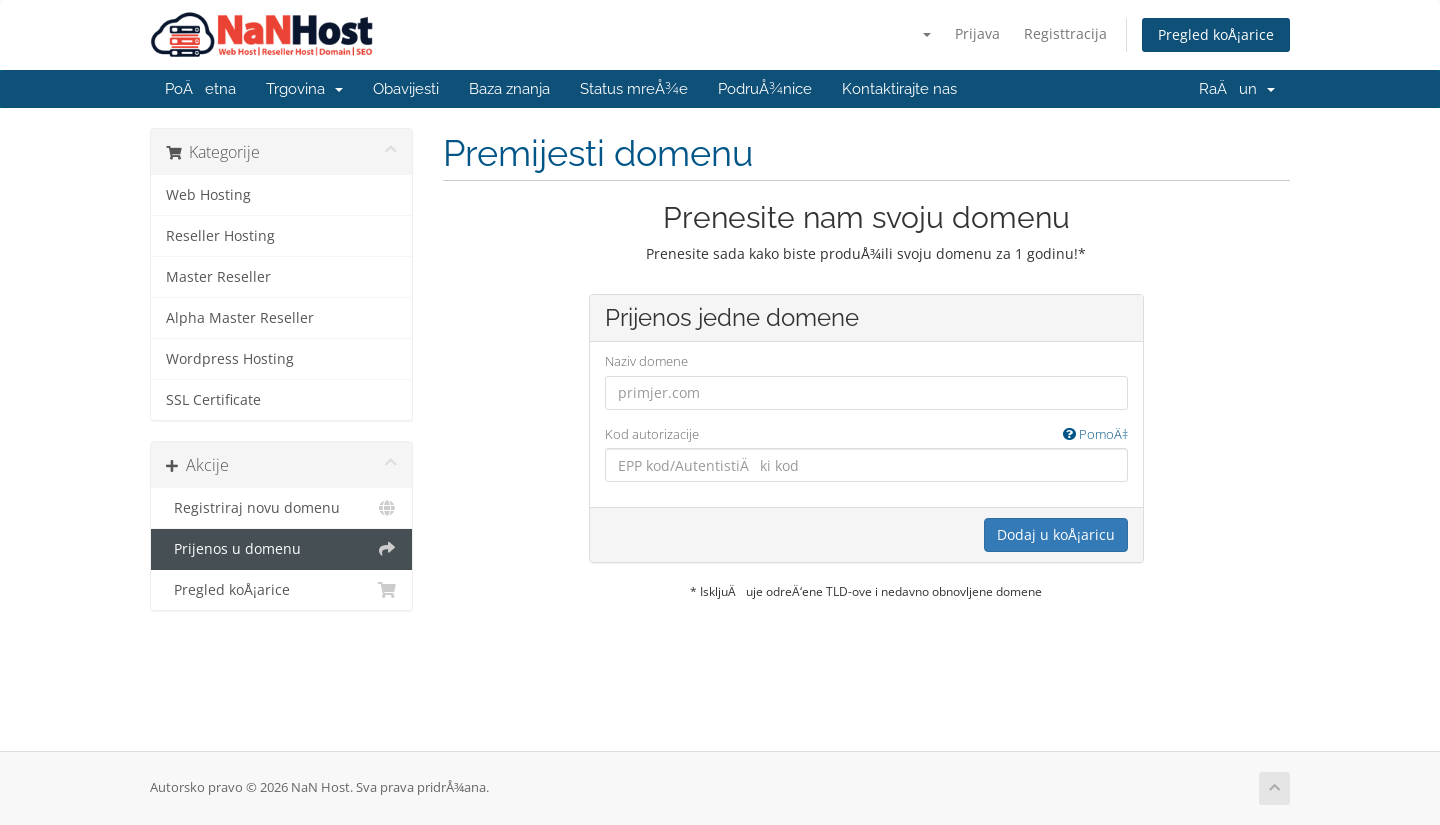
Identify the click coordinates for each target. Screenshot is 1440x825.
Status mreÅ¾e (634, 89)
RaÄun (1237, 89)
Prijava (977, 33)
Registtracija (1065, 33)
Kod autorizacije (866, 434)
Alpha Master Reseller (240, 318)
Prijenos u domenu (281, 549)
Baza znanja (509, 89)
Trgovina (304, 89)
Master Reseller (218, 277)
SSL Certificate (213, 400)
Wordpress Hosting (230, 359)
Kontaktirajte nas (899, 89)
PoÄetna (200, 89)
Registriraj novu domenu (281, 508)
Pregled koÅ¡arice (1216, 34)
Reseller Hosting (220, 236)
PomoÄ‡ (1095, 434)
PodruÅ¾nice (765, 89)
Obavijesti (406, 89)
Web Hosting (208, 195)
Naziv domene (646, 361)
